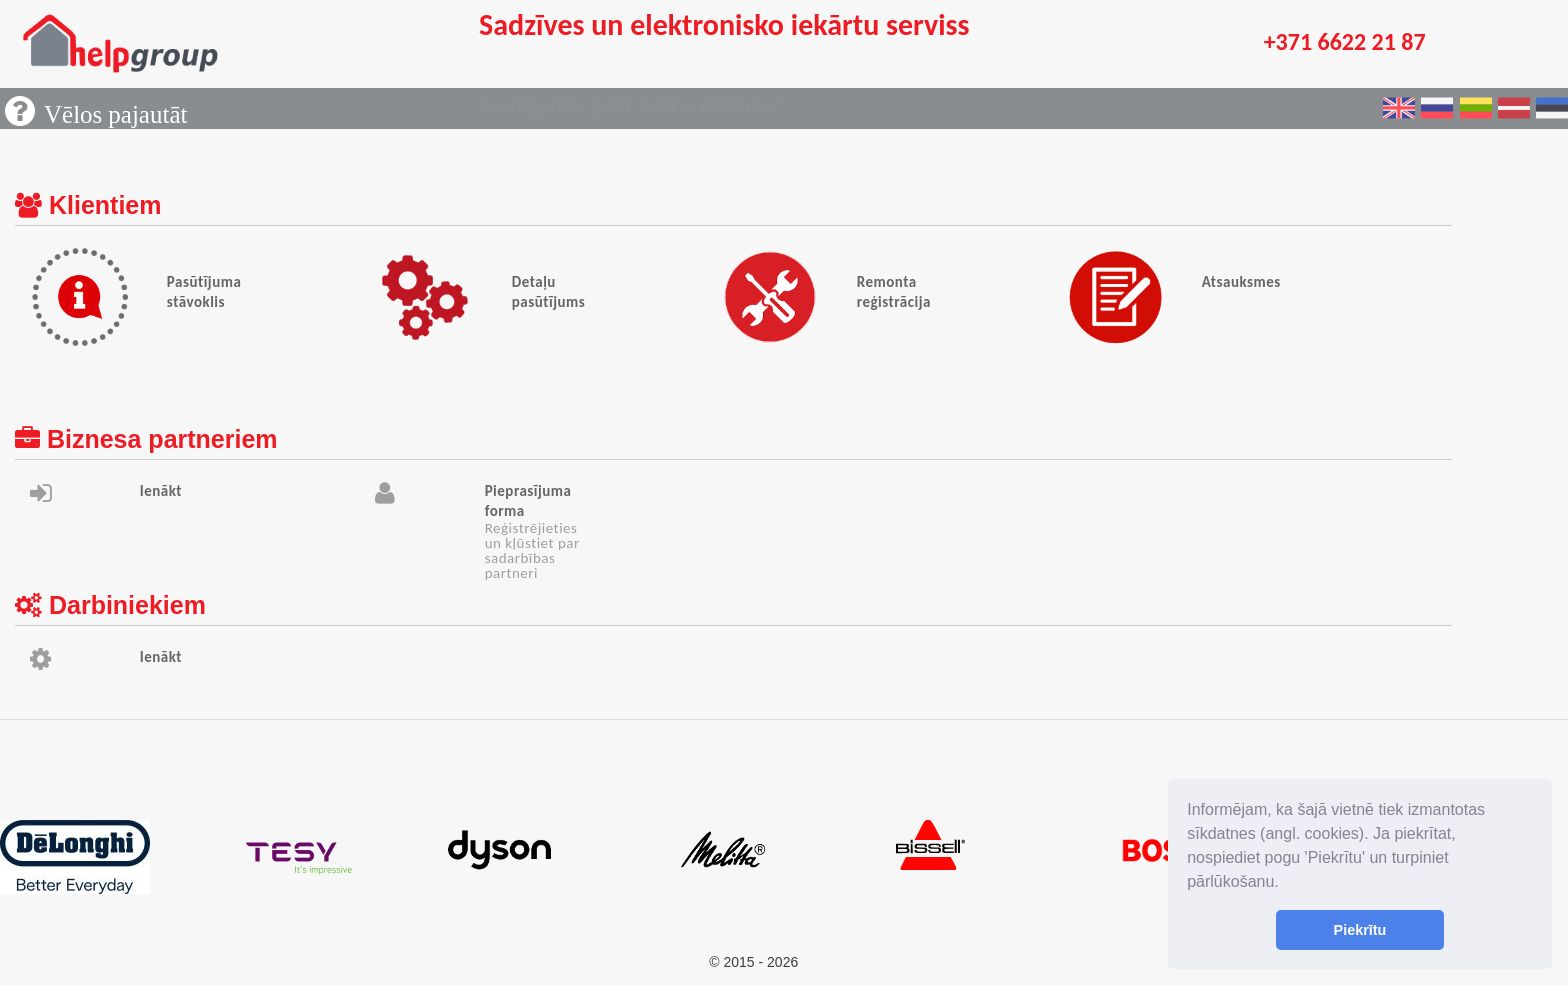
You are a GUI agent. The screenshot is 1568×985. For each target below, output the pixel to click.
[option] (112, 857)
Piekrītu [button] (1360, 930)
